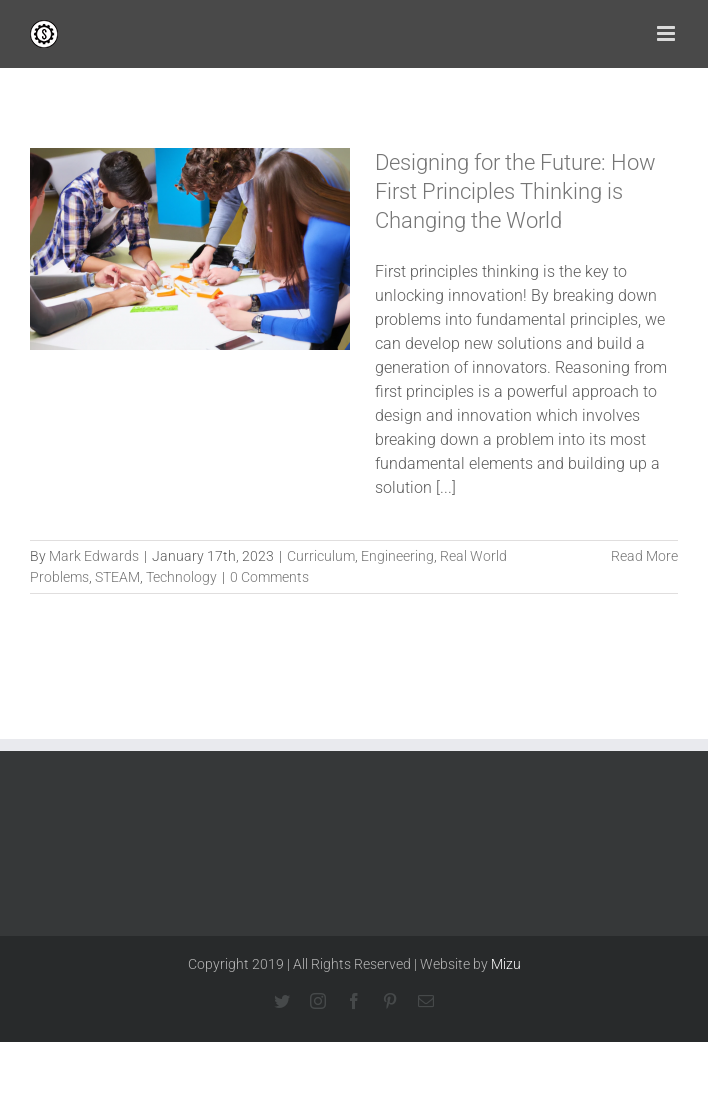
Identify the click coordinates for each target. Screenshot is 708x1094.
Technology (181, 577)
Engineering (397, 556)
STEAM (117, 577)
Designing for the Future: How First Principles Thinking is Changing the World (515, 191)
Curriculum (321, 556)
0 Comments (269, 577)
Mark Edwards (94, 556)
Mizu (506, 964)
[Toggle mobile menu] (667, 33)
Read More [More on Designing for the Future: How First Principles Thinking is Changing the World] (644, 556)
